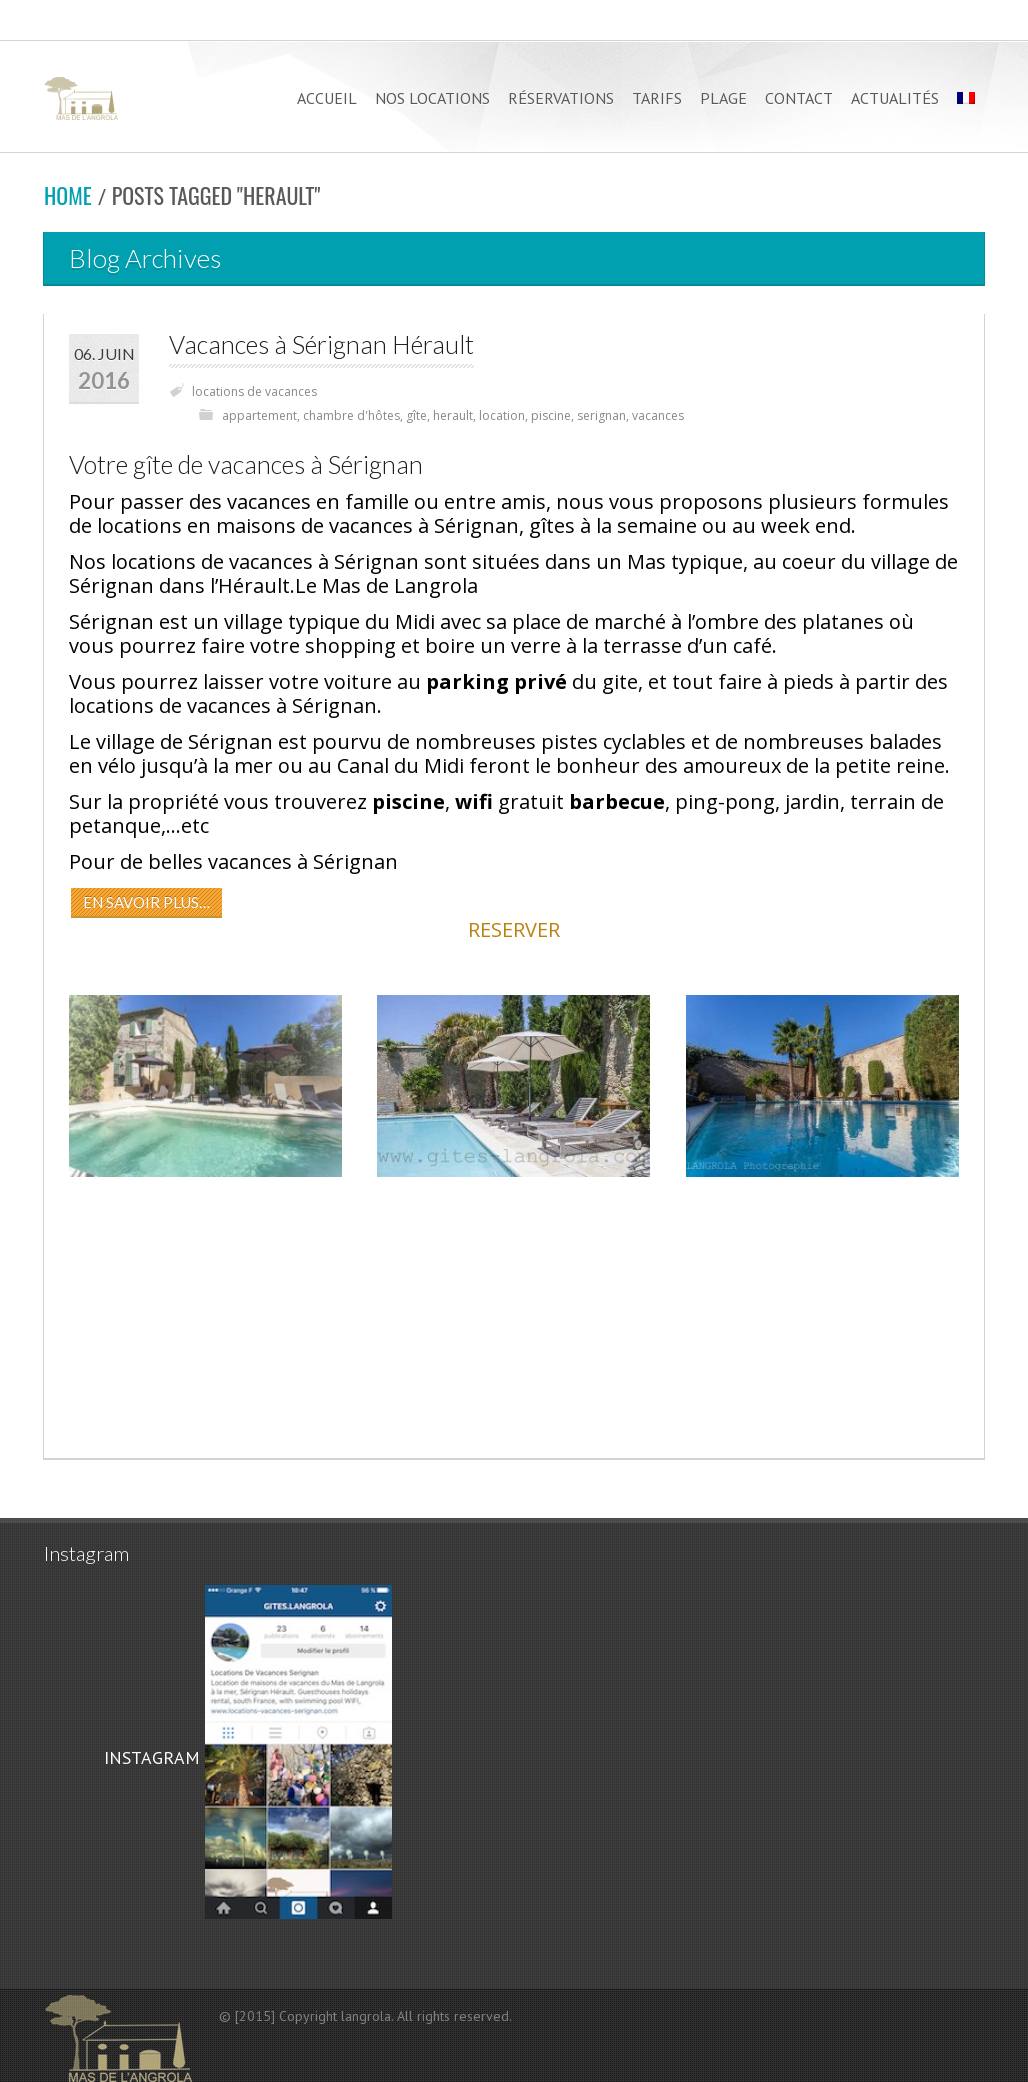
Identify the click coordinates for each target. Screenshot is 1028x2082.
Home (68, 195)
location (502, 415)
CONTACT (799, 98)
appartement (259, 415)
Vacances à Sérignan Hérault (321, 344)
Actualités (895, 98)
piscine (551, 415)
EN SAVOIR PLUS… (146, 902)
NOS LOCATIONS (432, 98)
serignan (601, 415)
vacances (658, 415)
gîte (416, 415)
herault (453, 415)
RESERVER (514, 929)
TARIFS (657, 98)
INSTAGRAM (149, 1757)
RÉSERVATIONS (561, 98)
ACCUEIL (327, 98)
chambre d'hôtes (351, 415)
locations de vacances (254, 391)
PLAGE (723, 98)
